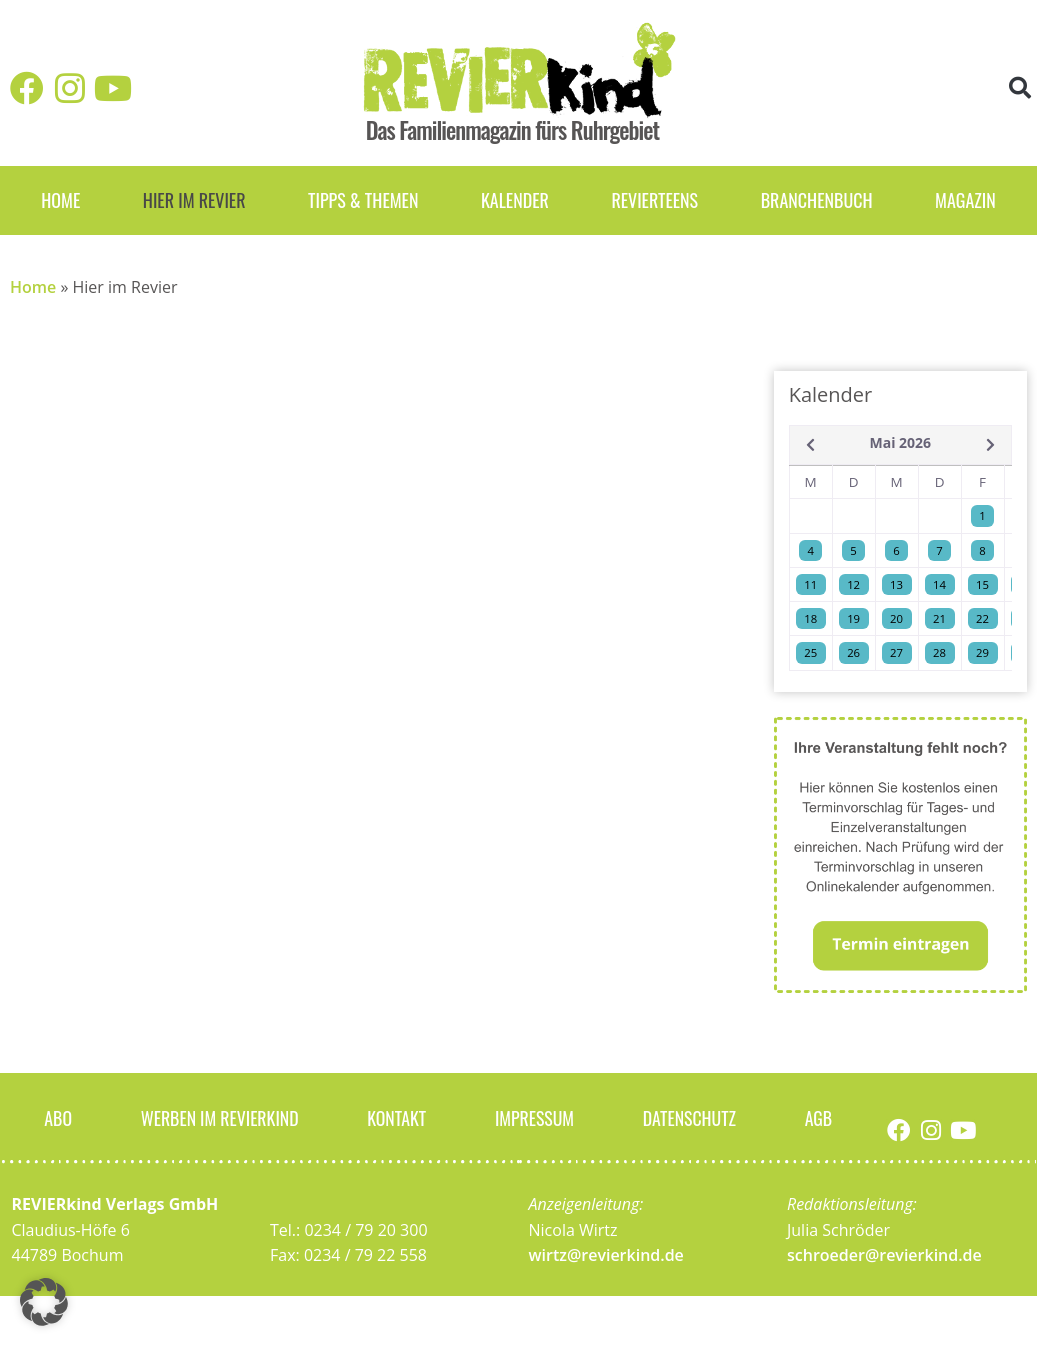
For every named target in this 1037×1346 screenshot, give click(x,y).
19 (853, 618)
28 (939, 652)
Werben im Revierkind (220, 1117)
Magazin (965, 200)
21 (939, 618)
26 (853, 652)
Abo (58, 1117)
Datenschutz (690, 1117)
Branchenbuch (817, 200)
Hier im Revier (194, 200)
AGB (819, 1117)
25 (810, 652)
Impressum (535, 1117)
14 (939, 584)
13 (896, 584)
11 (810, 584)
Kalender (515, 200)
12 (853, 584)
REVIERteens (654, 200)
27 (896, 652)
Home (60, 200)
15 (982, 584)
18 (810, 618)
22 (982, 618)
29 (982, 652)
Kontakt (397, 1117)
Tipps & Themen (363, 200)
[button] (1020, 88)
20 (896, 618)
